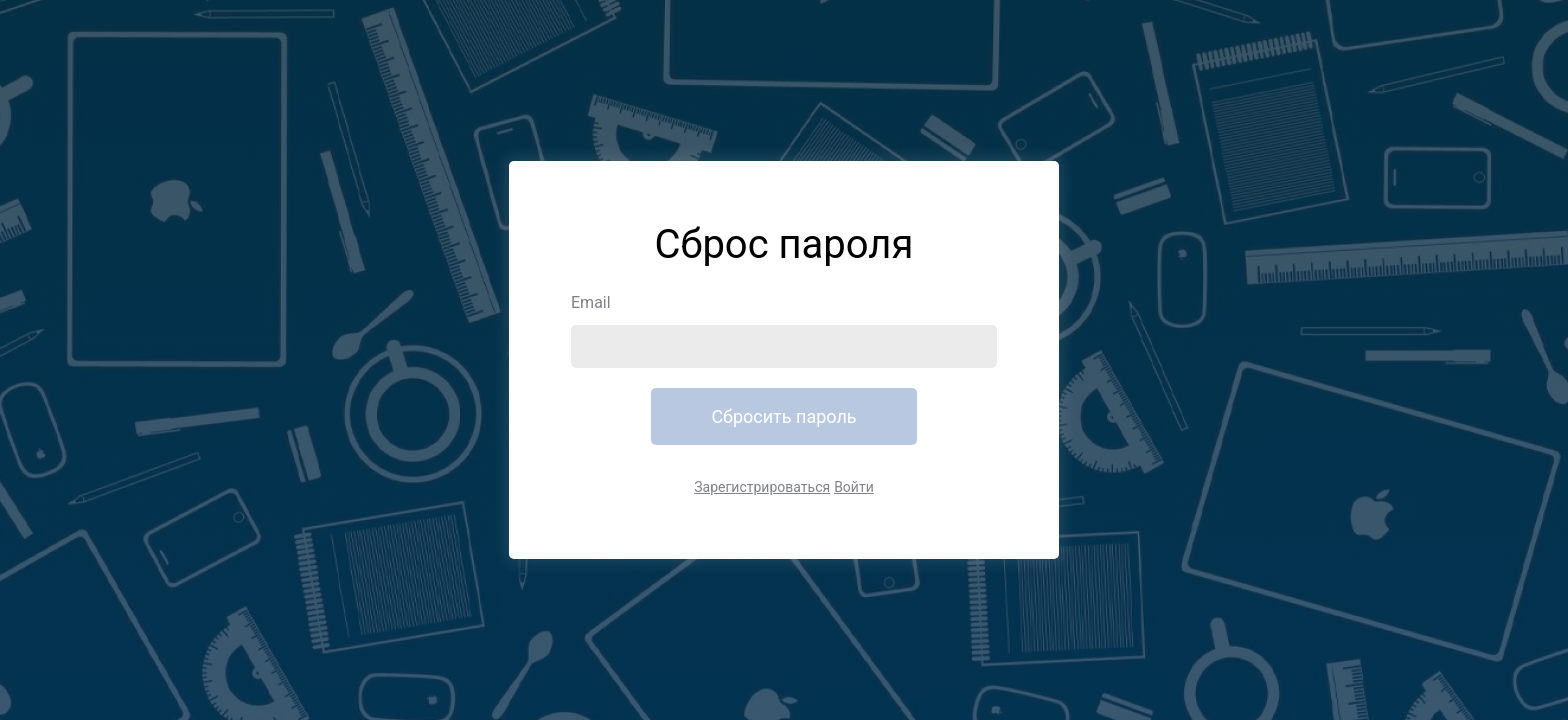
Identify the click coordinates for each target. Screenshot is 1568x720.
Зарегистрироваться (762, 487)
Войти (854, 487)
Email (591, 302)
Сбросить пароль (783, 416)
